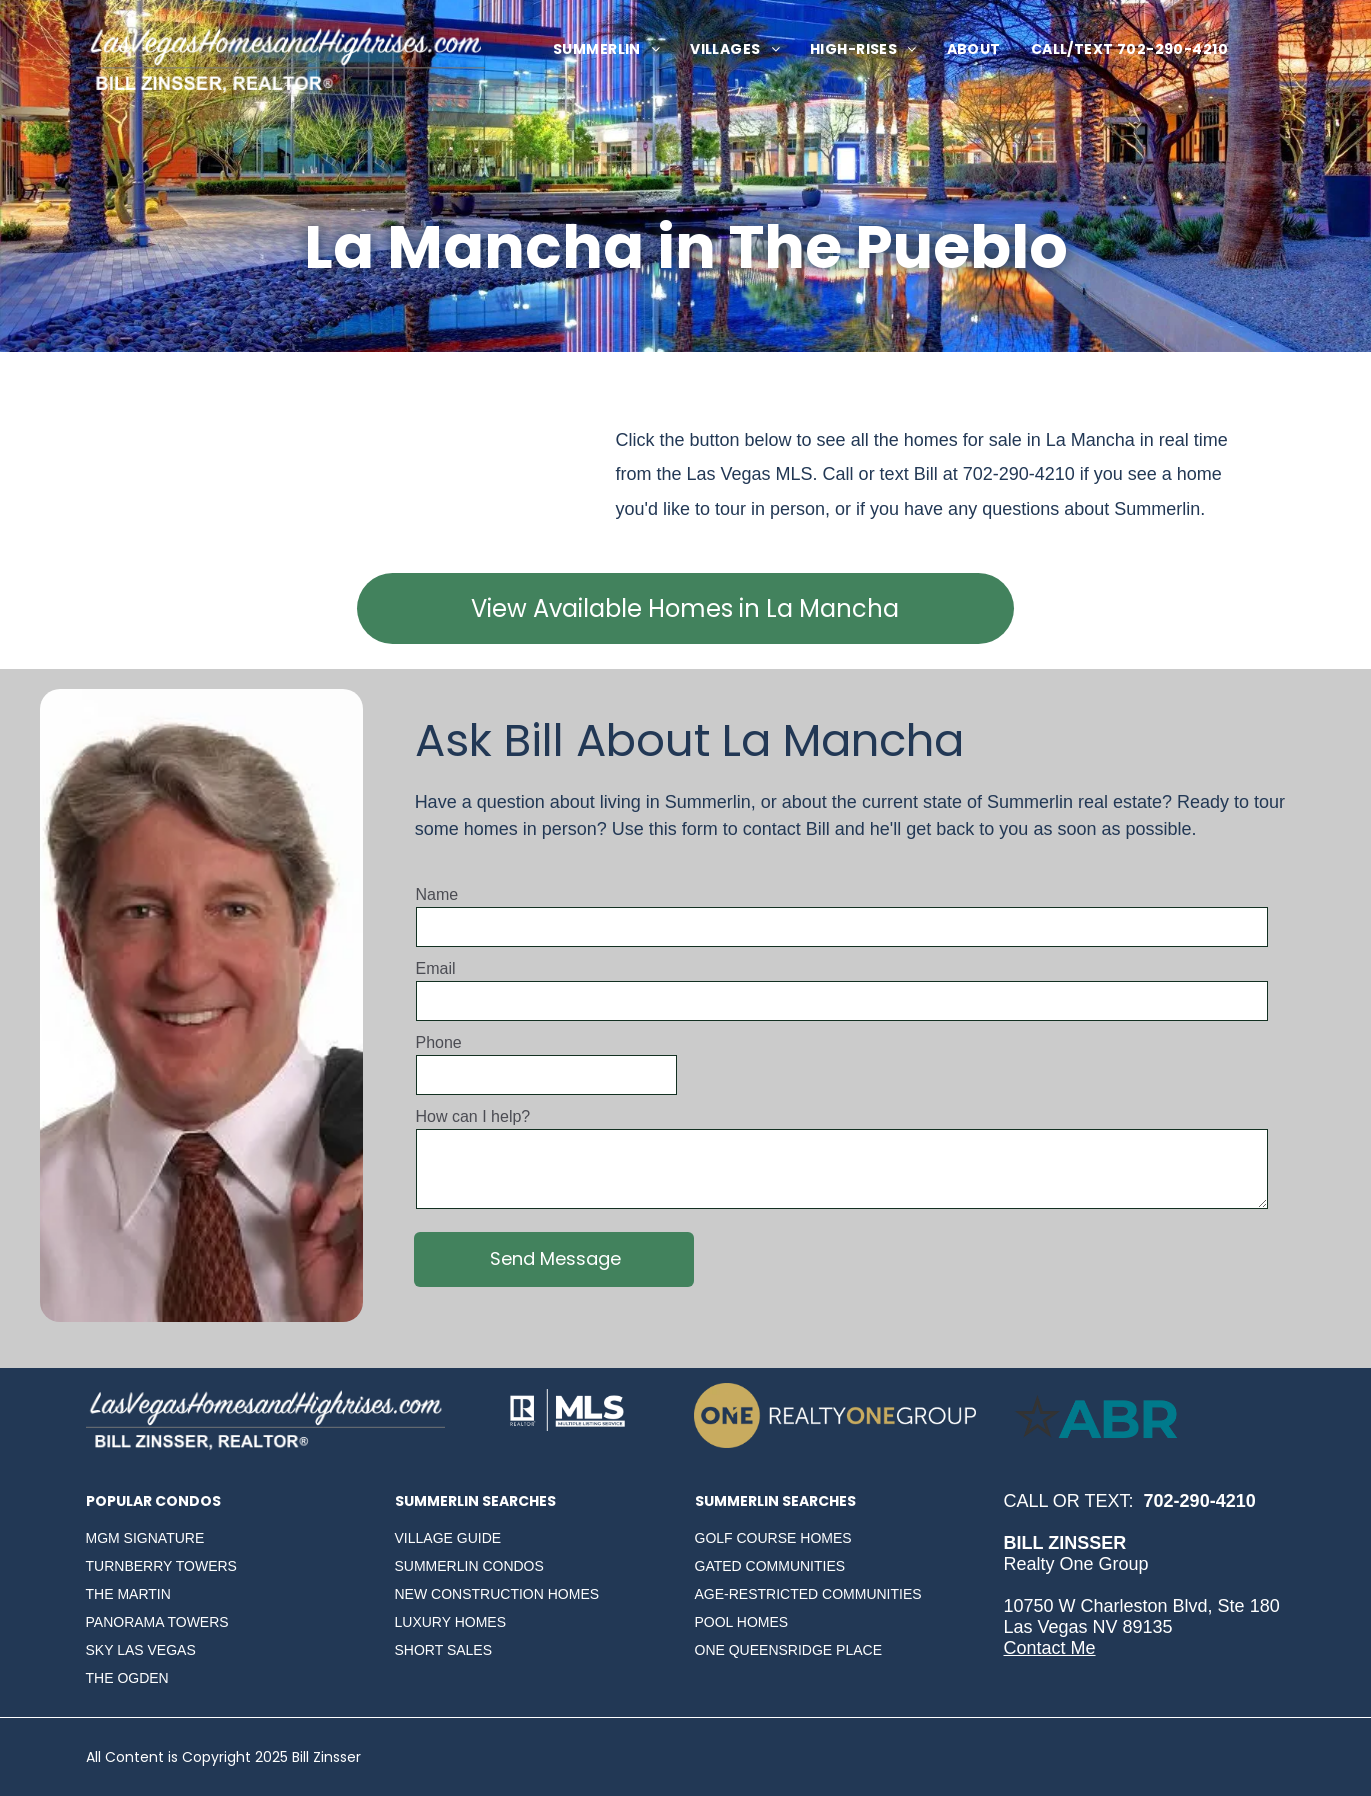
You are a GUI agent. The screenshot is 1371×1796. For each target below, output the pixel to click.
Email (436, 968)
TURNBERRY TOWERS (161, 1566)
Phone (439, 1042)
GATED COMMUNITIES (770, 1566)
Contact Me (1050, 1648)
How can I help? (473, 1116)
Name (437, 894)
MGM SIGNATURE (145, 1538)
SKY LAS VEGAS (141, 1650)
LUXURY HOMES (451, 1622)
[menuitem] (606, 49)
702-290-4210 (1019, 474)
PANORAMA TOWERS (157, 1622)
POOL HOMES (742, 1622)
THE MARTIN (128, 1594)
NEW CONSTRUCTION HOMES (497, 1594)
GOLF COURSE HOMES (773, 1538)
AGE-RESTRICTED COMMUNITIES (808, 1594)
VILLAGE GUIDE (448, 1538)
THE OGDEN (127, 1678)
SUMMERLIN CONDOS (469, 1566)
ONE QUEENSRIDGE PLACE (789, 1650)
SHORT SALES (444, 1650)
